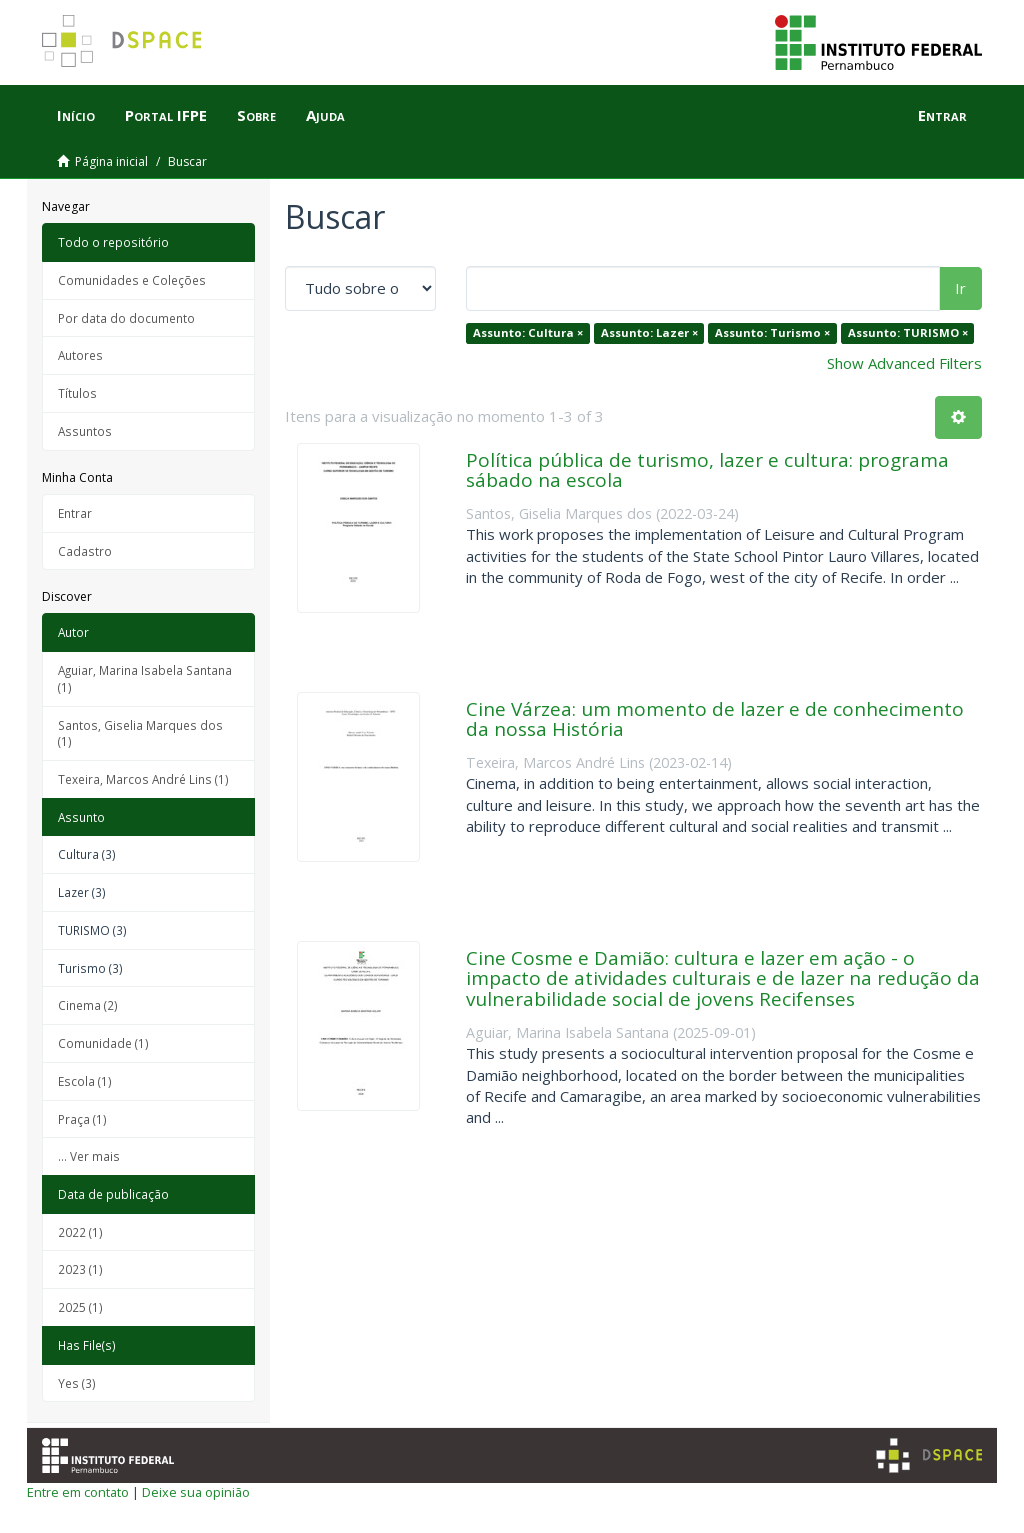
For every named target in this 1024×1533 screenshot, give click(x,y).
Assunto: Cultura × (528, 332)
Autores (80, 355)
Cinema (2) (88, 1005)
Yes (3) (77, 1383)
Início (76, 115)
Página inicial (111, 161)
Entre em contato (78, 1492)
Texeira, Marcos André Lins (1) (143, 779)
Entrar (75, 513)
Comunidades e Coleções (132, 280)
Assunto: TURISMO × (908, 332)
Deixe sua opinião (196, 1492)
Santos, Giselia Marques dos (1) (140, 733)
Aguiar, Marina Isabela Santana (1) (145, 678)
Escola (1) (85, 1081)
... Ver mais (89, 1156)
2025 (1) (80, 1307)
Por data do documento (126, 318)
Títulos (77, 393)
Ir (960, 288)
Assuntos (85, 431)
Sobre (256, 115)
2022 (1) (80, 1232)
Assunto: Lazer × (649, 332)
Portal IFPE (166, 115)
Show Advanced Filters (904, 363)
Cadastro (85, 551)
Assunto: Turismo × (772, 332)
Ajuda (325, 115)
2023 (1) (80, 1269)
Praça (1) (82, 1119)
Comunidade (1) (103, 1043)
